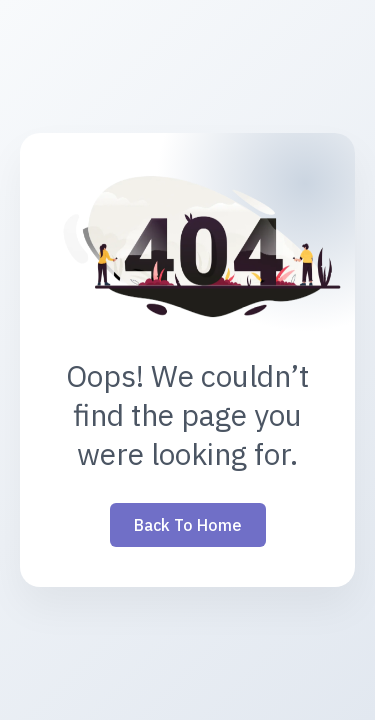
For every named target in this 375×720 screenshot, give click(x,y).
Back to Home (188, 525)
